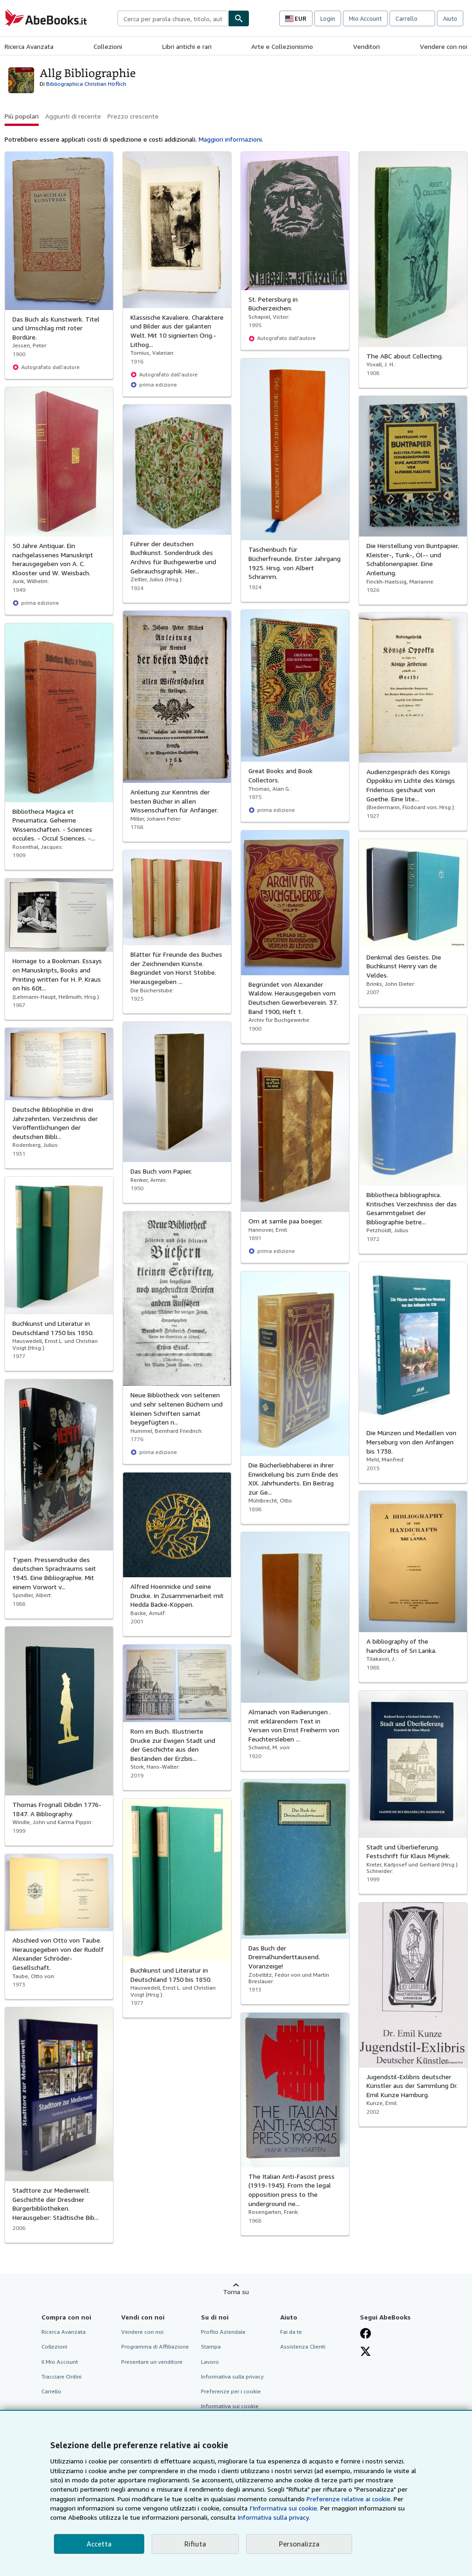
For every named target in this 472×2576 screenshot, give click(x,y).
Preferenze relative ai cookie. (349, 2499)
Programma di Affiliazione (155, 2346)
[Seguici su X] (365, 2351)
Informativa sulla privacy (232, 2376)
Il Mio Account (59, 2361)
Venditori (366, 46)
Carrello (51, 2391)
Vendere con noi (443, 46)
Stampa (211, 2346)
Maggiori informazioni (230, 139)
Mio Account (365, 18)
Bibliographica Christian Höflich (86, 83)
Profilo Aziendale (223, 2331)
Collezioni (108, 46)
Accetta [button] (99, 2544)
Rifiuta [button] (195, 2544)
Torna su (236, 2292)
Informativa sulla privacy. (273, 2517)
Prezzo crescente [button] (133, 116)
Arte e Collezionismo (282, 46)
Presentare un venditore (152, 2361)
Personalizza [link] (299, 2544)
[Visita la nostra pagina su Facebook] (365, 2333)
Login (327, 18)
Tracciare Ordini (61, 2376)
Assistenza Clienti (302, 2346)
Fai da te (291, 2331)
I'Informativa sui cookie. (284, 2508)
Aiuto (450, 18)
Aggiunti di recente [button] (73, 116)
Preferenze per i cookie (231, 2391)
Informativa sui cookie (230, 2406)
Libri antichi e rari (187, 46)
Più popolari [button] (22, 116)
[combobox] (173, 18)
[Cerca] (239, 18)
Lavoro (210, 2361)
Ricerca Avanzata (29, 46)
